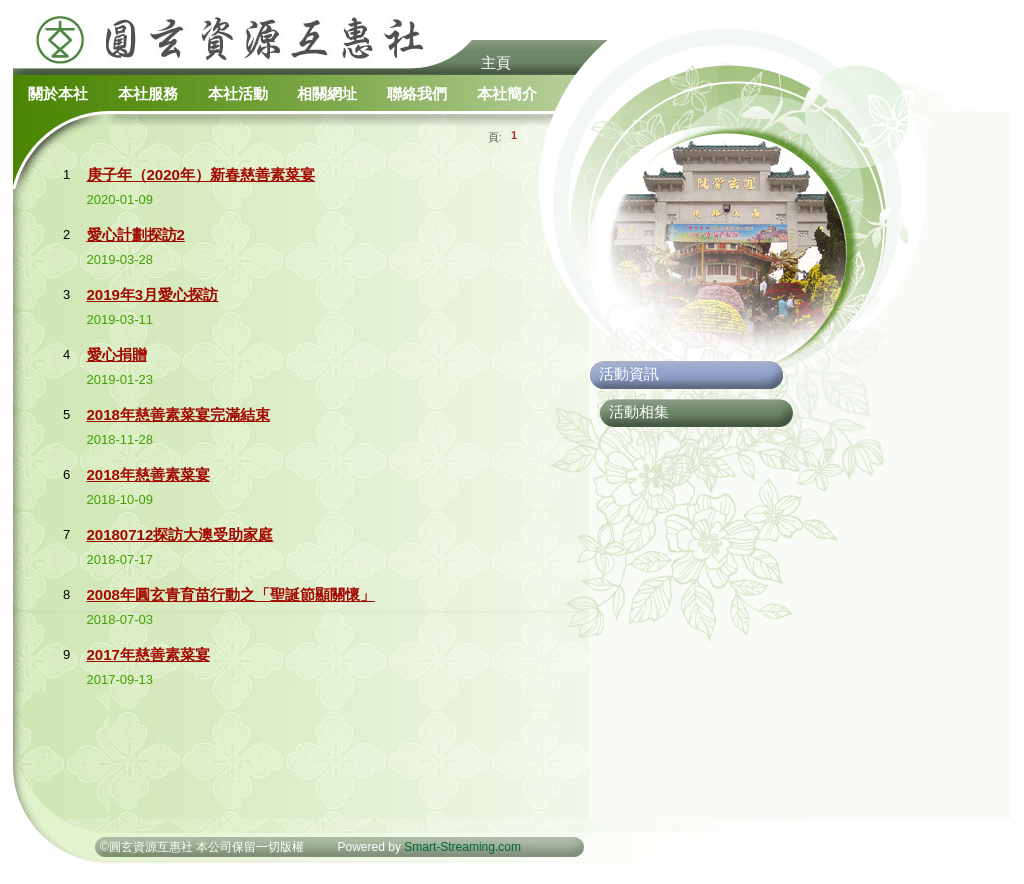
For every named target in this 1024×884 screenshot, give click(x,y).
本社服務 (148, 93)
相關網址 (327, 93)
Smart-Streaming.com (462, 847)
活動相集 (639, 411)
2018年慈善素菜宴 (148, 474)
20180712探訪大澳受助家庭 (180, 534)
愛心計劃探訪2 (136, 234)
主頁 (496, 62)
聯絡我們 (417, 93)
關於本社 (58, 93)
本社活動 (238, 93)
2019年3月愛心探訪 (153, 294)
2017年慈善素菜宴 (148, 654)
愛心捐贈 (117, 354)
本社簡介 (507, 93)
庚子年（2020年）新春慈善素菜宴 (201, 174)
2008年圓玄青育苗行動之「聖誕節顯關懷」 (231, 594)
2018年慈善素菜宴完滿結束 (178, 414)
